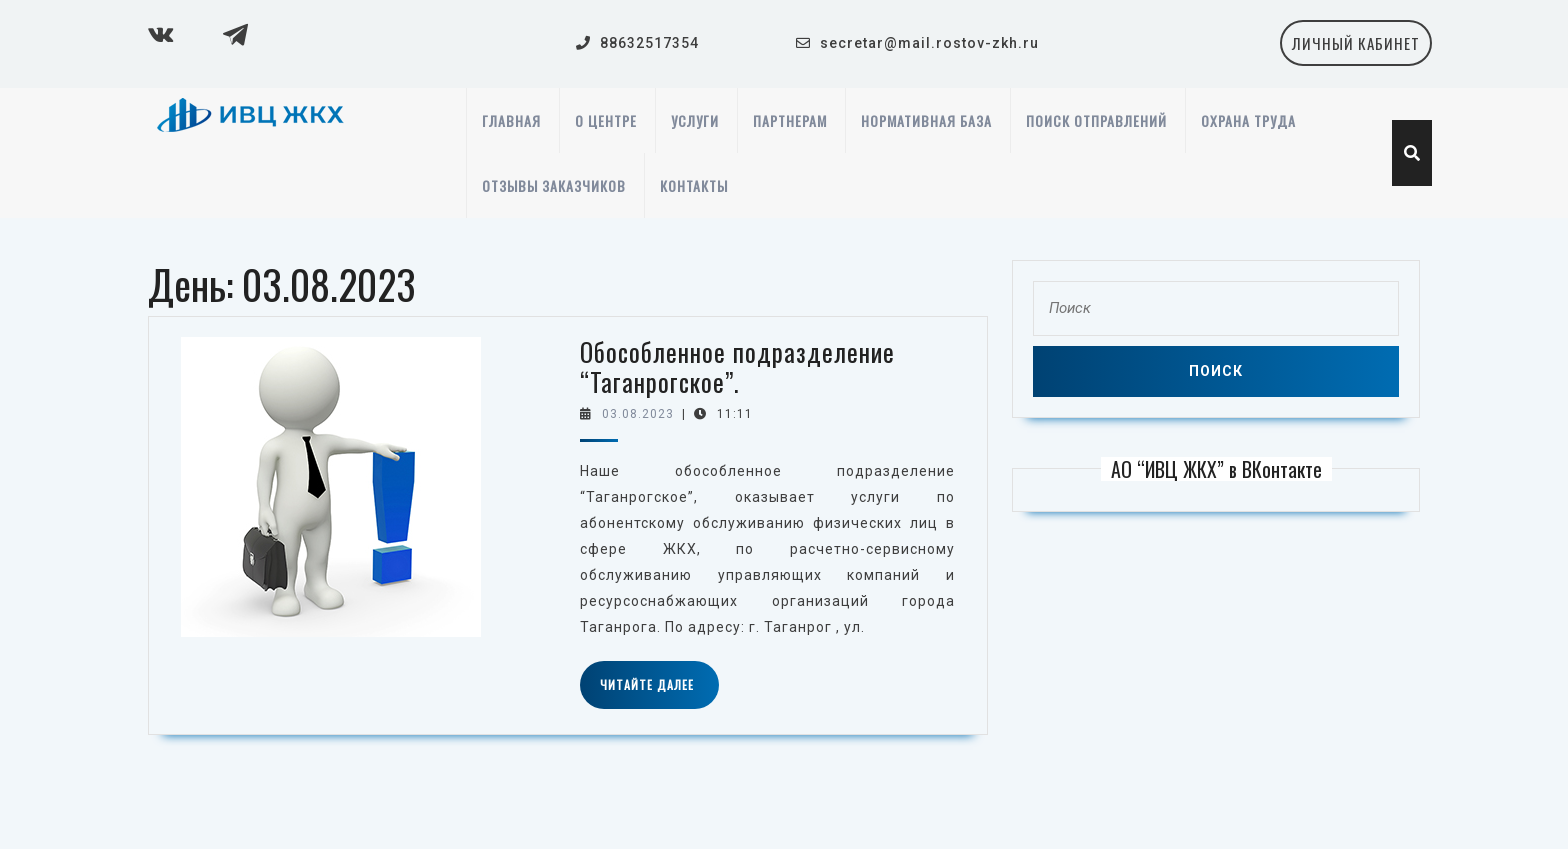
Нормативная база (926, 120)
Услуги (695, 120)
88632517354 (649, 43)
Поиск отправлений (1096, 120)
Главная (511, 120)
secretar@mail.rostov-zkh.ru (929, 43)
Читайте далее (659, 692)
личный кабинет (1362, 48)
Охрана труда (1248, 120)
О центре (606, 120)
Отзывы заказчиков (554, 185)
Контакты (694, 185)
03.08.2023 (638, 414)
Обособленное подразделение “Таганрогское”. (737, 366)
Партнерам (790, 120)
